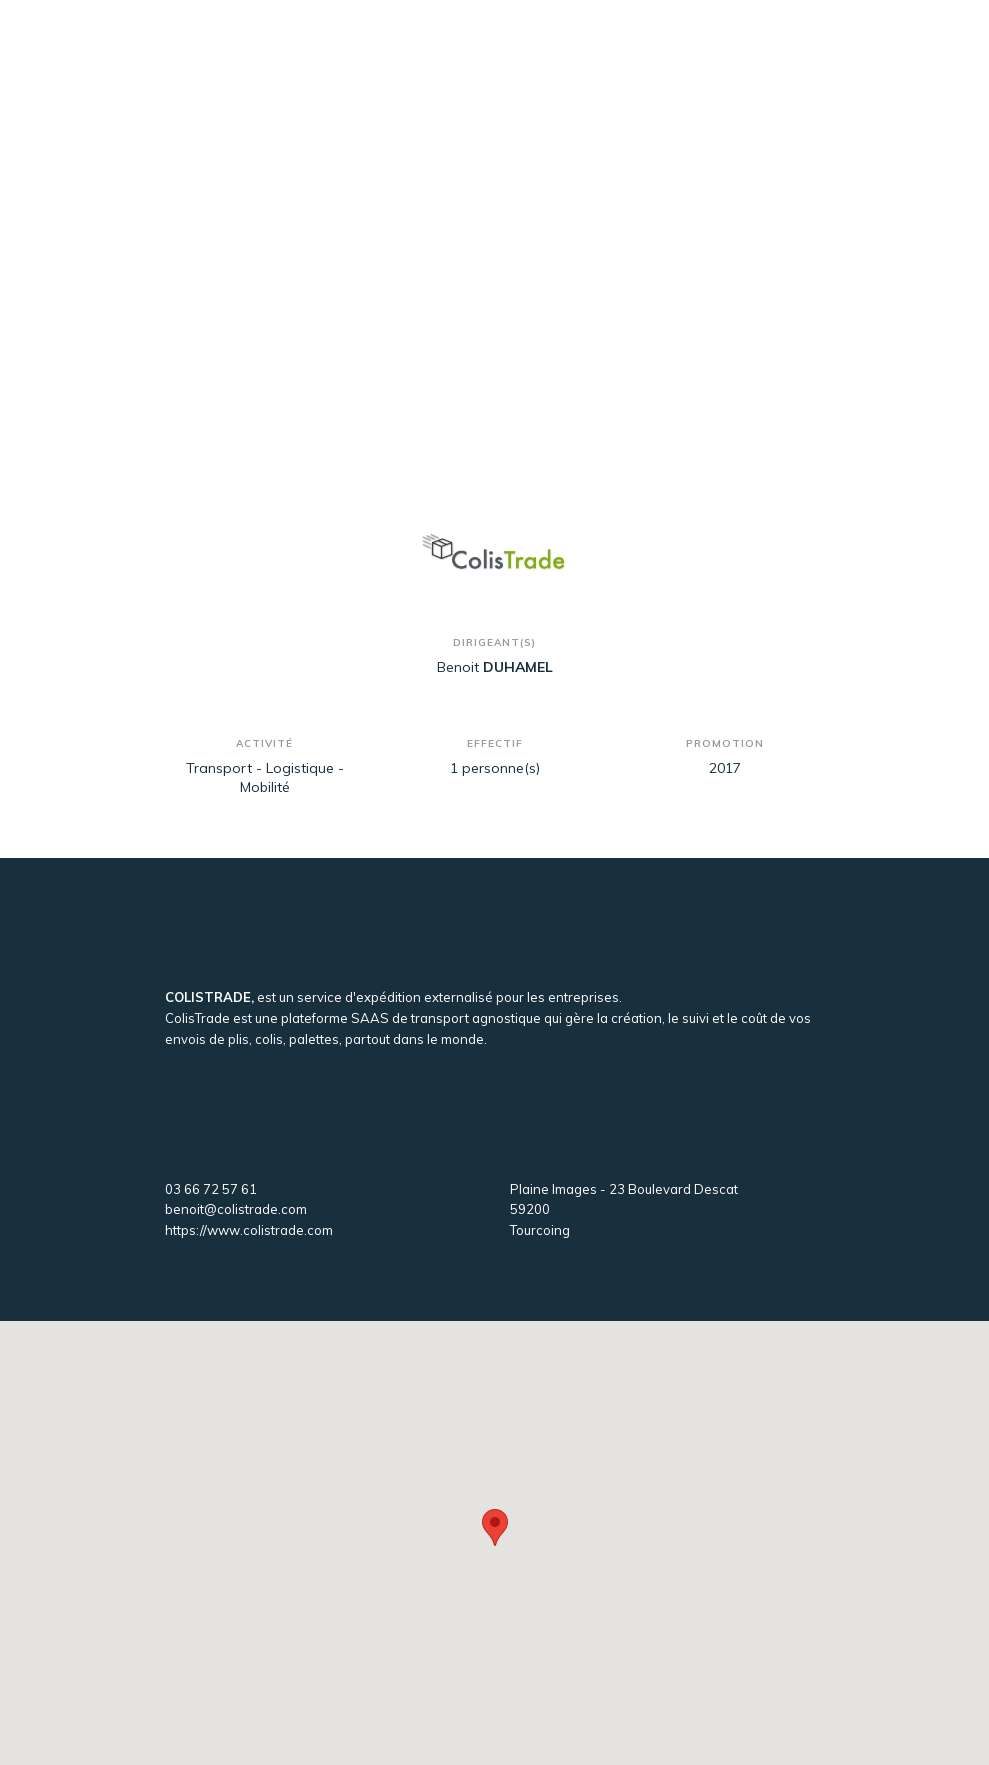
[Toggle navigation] (791, 58)
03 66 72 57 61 (211, 1189)
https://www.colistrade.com (249, 1230)
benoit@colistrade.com (236, 1209)
